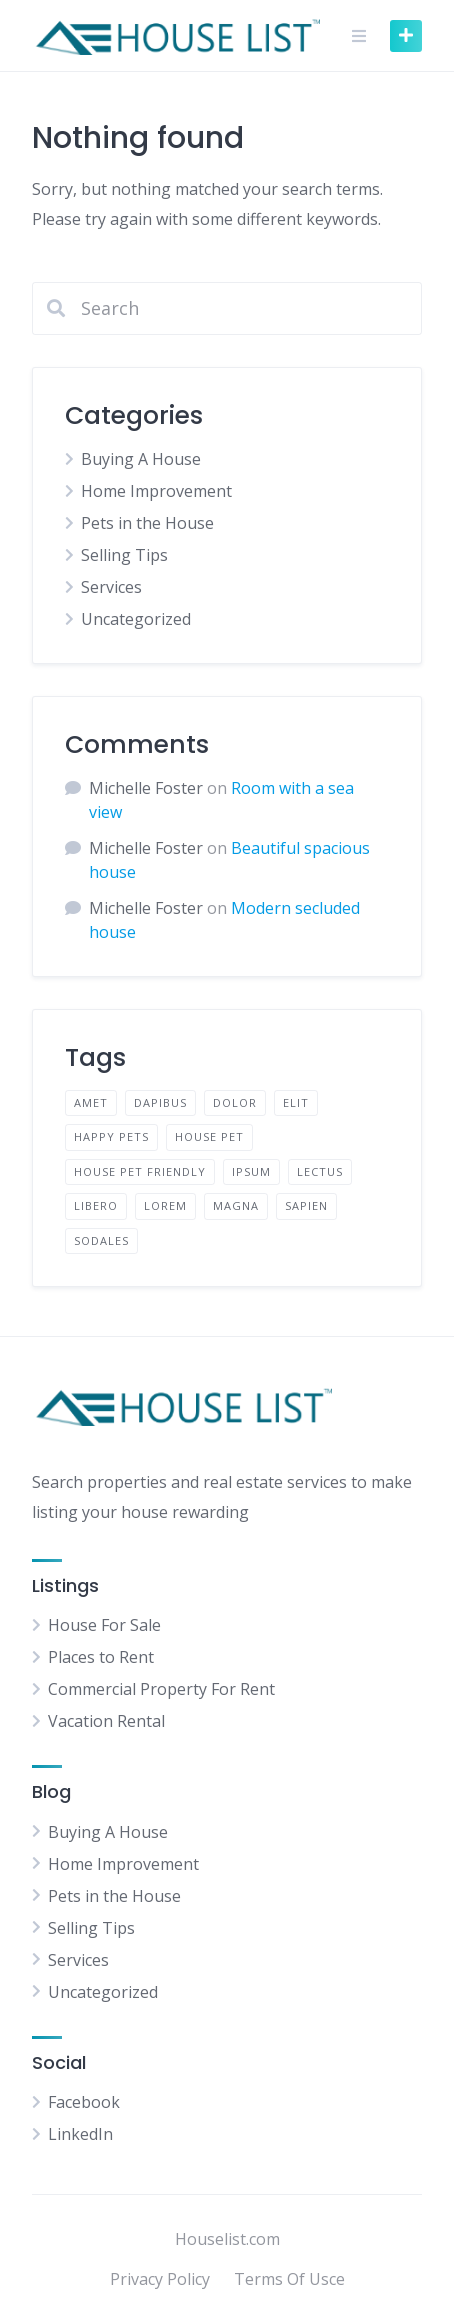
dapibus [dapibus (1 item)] (160, 1102)
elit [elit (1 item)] (296, 1102)
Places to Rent (101, 1657)
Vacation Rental (106, 1721)
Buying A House (141, 459)
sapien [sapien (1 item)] (306, 1205)
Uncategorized (136, 619)
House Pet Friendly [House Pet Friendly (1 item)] (140, 1171)
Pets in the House (147, 523)
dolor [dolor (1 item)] (235, 1102)
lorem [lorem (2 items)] (165, 1205)
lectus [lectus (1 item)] (320, 1171)
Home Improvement (156, 491)
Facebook (84, 2102)
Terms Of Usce (289, 2279)
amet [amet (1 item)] (91, 1102)
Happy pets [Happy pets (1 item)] (111, 1136)
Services (111, 587)
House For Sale (104, 1625)
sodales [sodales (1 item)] (101, 1240)
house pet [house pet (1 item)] (209, 1136)
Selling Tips (124, 555)
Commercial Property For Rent (161, 1689)
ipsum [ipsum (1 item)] (251, 1171)
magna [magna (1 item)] (236, 1205)
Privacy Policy (160, 2279)
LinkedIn (80, 2134)
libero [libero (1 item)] (96, 1205)
